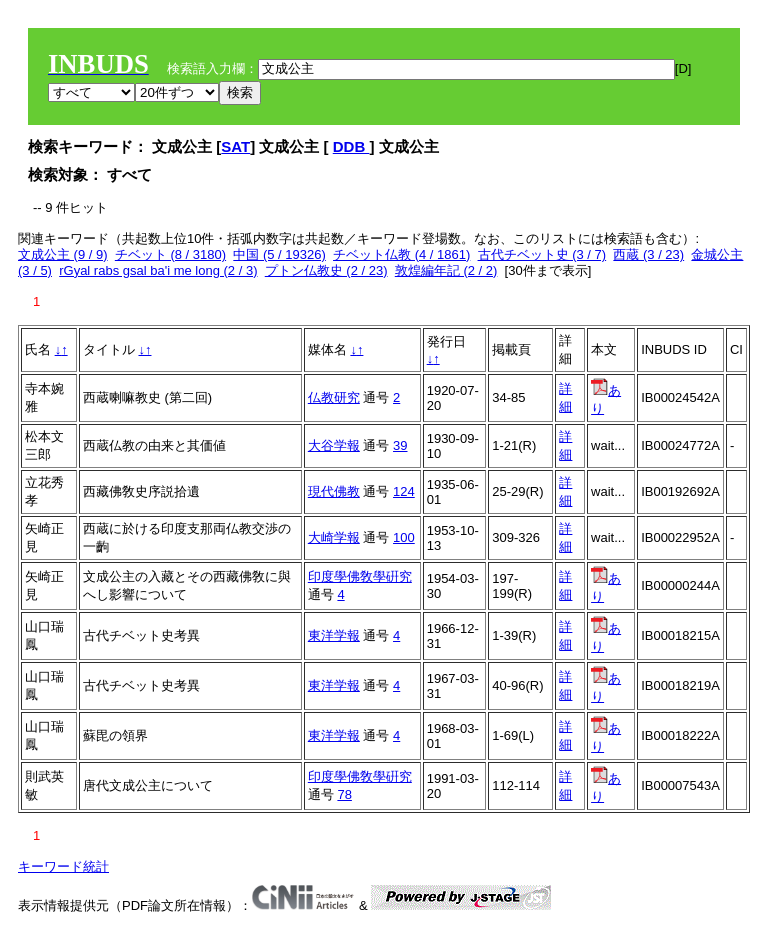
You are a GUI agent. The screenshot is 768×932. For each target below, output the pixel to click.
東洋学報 (334, 635)
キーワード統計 (63, 866)
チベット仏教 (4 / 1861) (401, 254)
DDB (351, 146)
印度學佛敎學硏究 (360, 576)
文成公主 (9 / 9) (63, 254)
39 (400, 445)
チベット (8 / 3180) (170, 254)
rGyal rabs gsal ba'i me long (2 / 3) (158, 270)
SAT (235, 146)
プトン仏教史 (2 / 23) (326, 270)
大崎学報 (334, 537)
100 (404, 537)
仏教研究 (334, 397)
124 (404, 491)
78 (344, 794)
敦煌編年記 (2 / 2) (446, 270)
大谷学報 (334, 445)
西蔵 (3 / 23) (648, 254)
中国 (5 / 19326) (279, 254)
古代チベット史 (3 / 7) (542, 254)
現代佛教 (334, 491)
